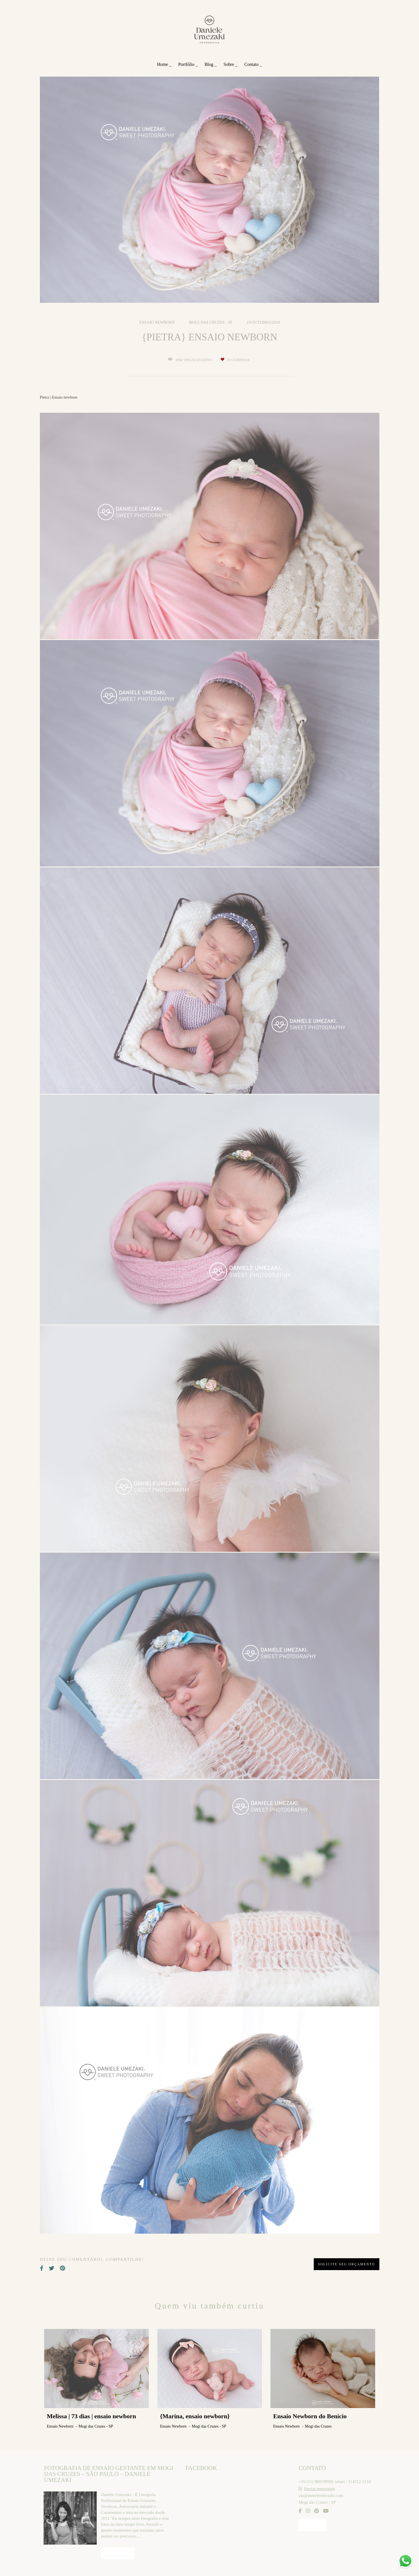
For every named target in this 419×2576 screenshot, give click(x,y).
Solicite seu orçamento (346, 2264)
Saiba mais (117, 2553)
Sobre (229, 64)
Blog (209, 64)
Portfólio (186, 64)
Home (163, 64)
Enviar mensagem (319, 2488)
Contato (252, 64)
